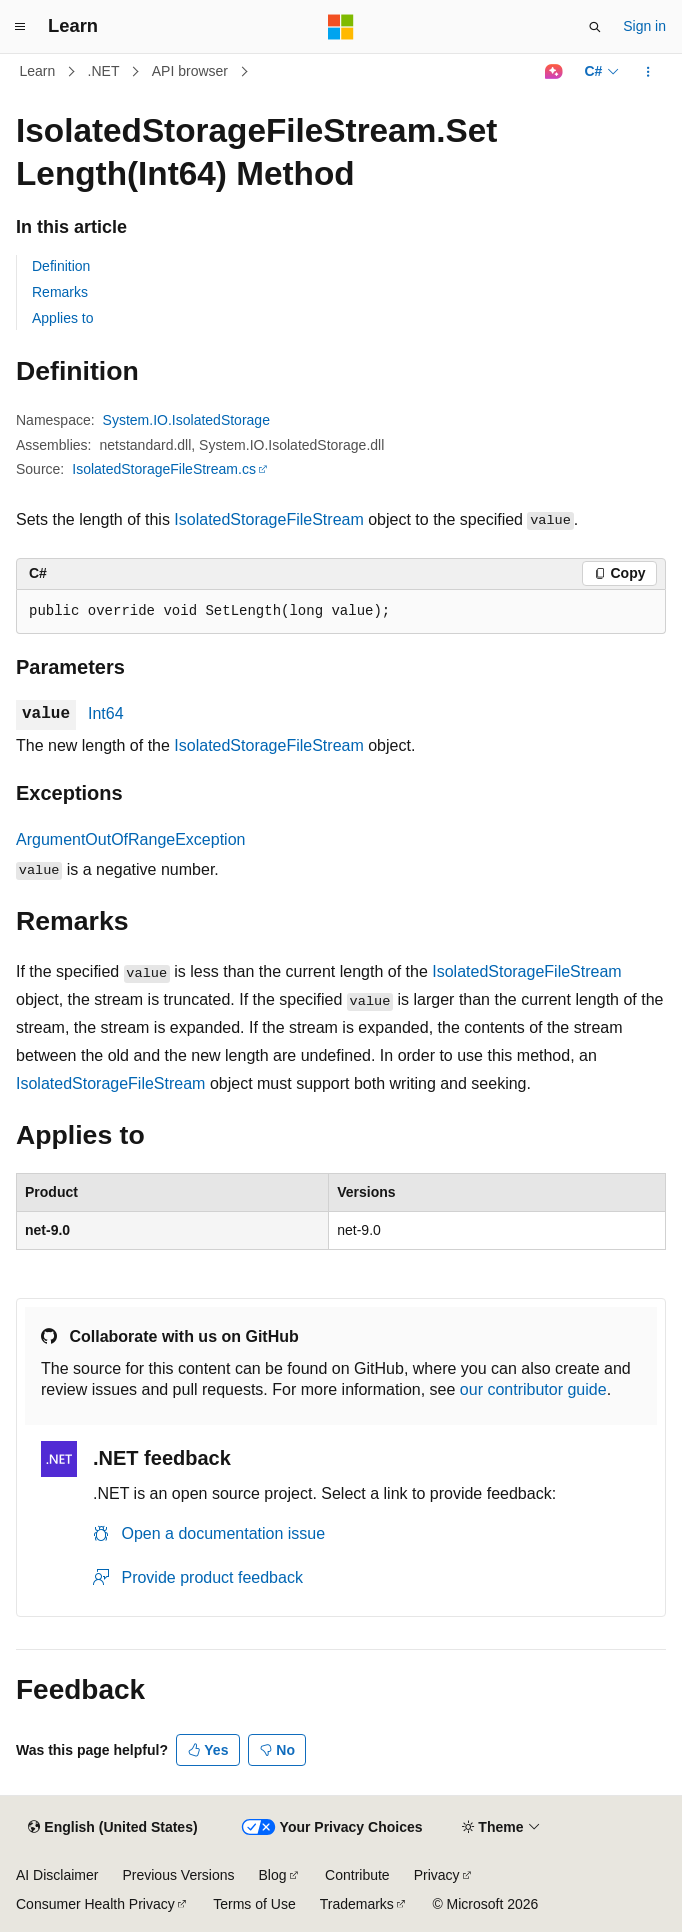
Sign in (644, 26)
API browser (190, 71)
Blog (273, 1875)
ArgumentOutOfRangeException (130, 839)
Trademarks (357, 1904)
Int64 (106, 713)
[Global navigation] (20, 27)
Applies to (62, 318)
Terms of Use (254, 1904)
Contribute (357, 1875)
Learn (38, 71)
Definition (61, 266)
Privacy (437, 1875)
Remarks (60, 292)
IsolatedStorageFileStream (268, 519)
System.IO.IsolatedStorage (186, 420)
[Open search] (595, 27)
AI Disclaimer (57, 1875)
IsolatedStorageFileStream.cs (164, 469)
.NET (104, 71)
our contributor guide (533, 1389)
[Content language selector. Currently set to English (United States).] (112, 1828)
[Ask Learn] (553, 72)
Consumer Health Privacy (95, 1904)
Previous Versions (178, 1875)
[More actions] (648, 72)
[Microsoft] (341, 27)
